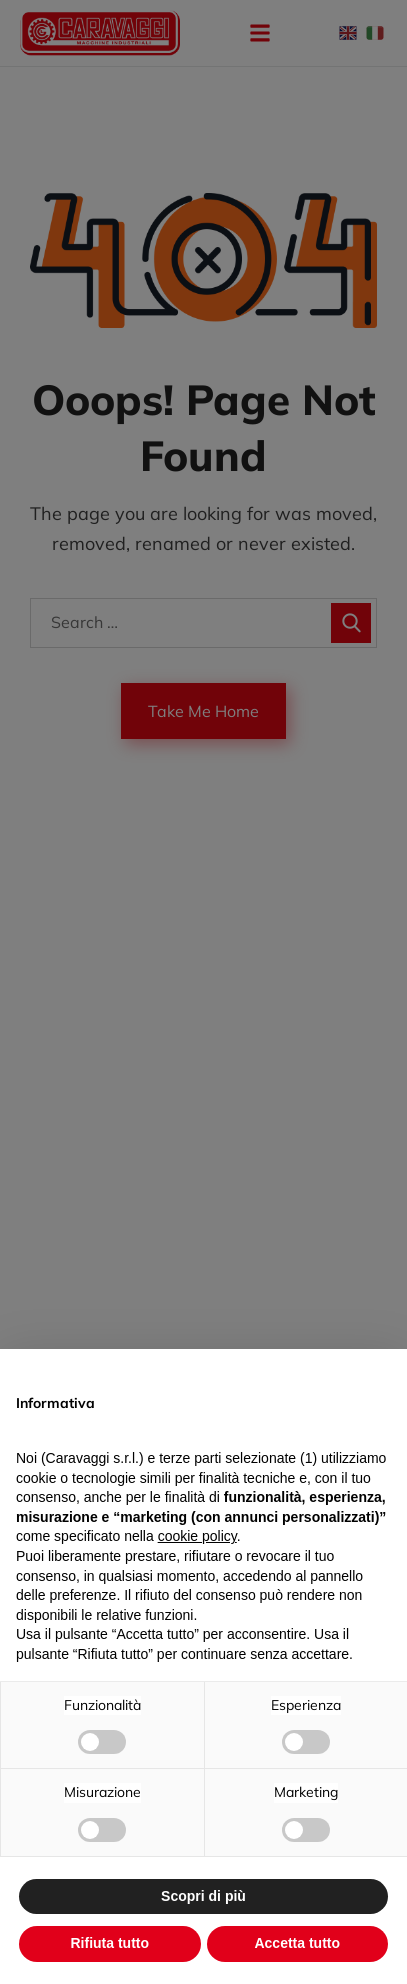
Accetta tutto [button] (297, 1943)
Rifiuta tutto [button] (109, 1943)
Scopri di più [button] (203, 1896)
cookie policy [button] (197, 1536)
